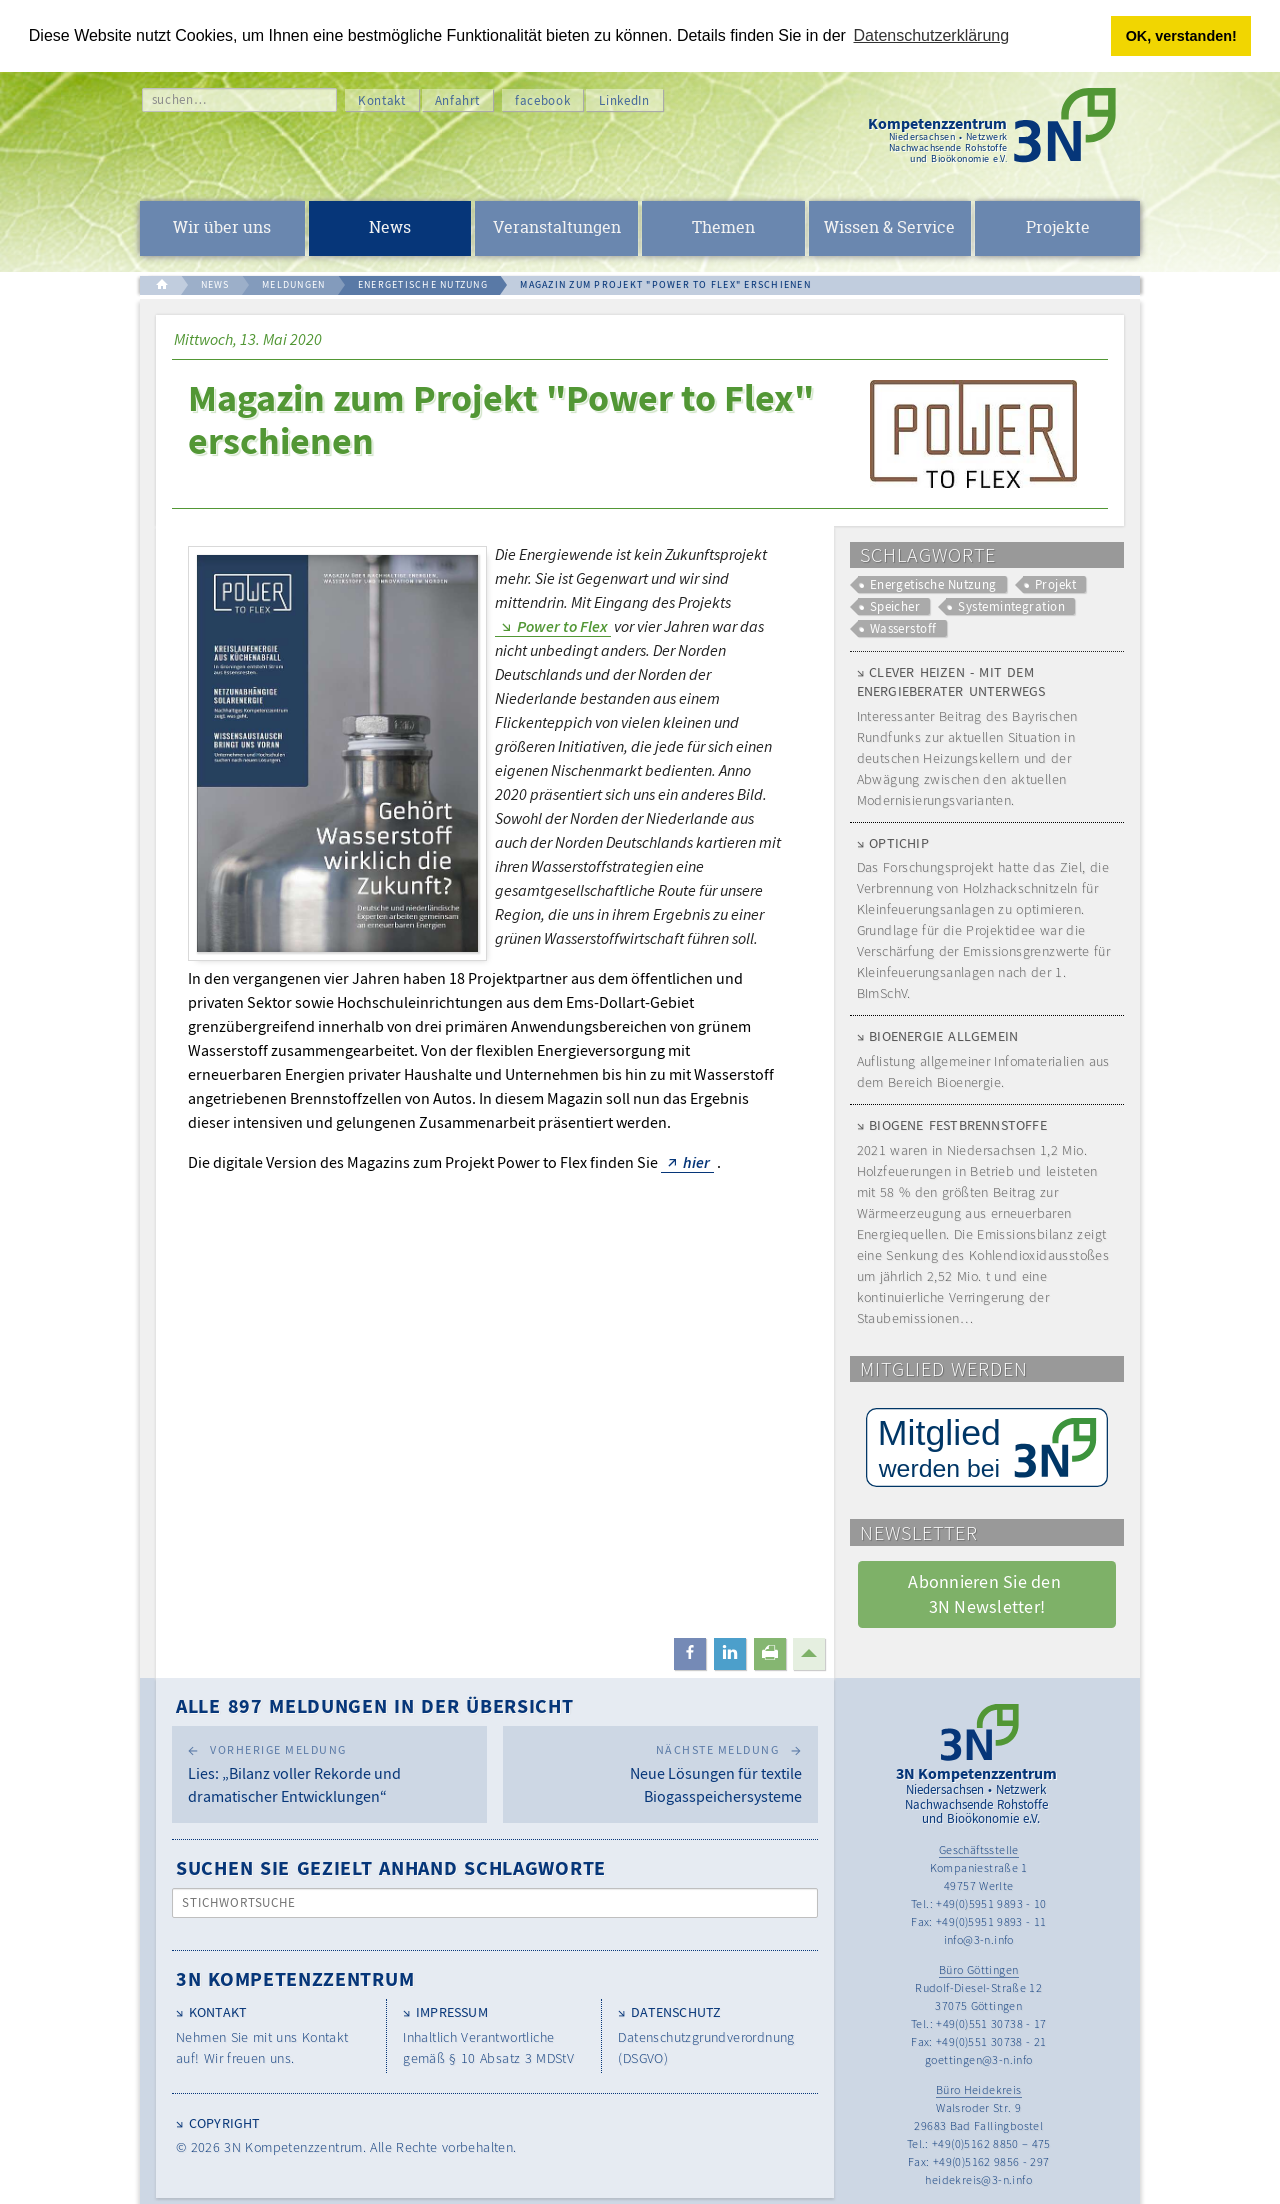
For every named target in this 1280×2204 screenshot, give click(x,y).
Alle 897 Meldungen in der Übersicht (375, 1705)
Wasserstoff (903, 628)
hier (696, 1161)
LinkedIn (624, 99)
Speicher (895, 606)
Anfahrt (458, 99)
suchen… (179, 98)
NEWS (215, 284)
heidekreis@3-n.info (978, 2179)
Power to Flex (562, 625)
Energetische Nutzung (933, 583)
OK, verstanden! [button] (1181, 36)
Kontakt (382, 99)
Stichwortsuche (239, 1902)
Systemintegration (1011, 606)
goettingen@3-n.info (979, 2059)
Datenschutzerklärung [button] (932, 35)
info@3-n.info (979, 1939)
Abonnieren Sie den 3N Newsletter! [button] (986, 1594)
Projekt (1055, 583)
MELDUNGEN (293, 284)
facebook (542, 99)
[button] (690, 1654)
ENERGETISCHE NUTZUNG (423, 284)
